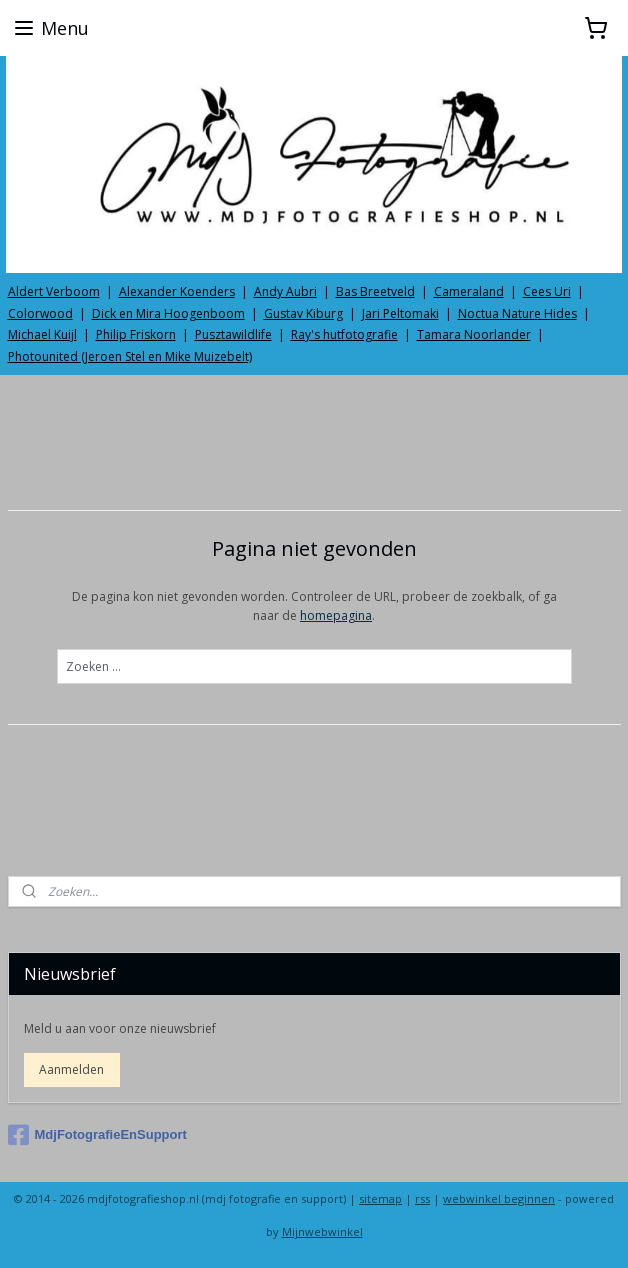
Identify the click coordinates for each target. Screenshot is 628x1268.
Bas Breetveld (375, 291)
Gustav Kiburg (303, 313)
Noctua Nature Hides (517, 313)
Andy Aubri (285, 291)
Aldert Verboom (54, 291)
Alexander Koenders (177, 291)
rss (422, 1198)
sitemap (380, 1198)
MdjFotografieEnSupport (97, 1135)
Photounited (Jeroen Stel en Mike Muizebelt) (130, 356)
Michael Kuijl (42, 334)
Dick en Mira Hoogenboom (168, 313)
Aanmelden (71, 1069)
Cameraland (469, 291)
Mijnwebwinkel (322, 1231)
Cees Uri (547, 291)
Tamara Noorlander (474, 334)
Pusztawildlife (233, 334)
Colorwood (40, 313)
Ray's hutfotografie (344, 334)
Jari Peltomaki (400, 313)
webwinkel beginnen (499, 1198)
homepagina (336, 616)
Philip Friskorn (136, 334)
